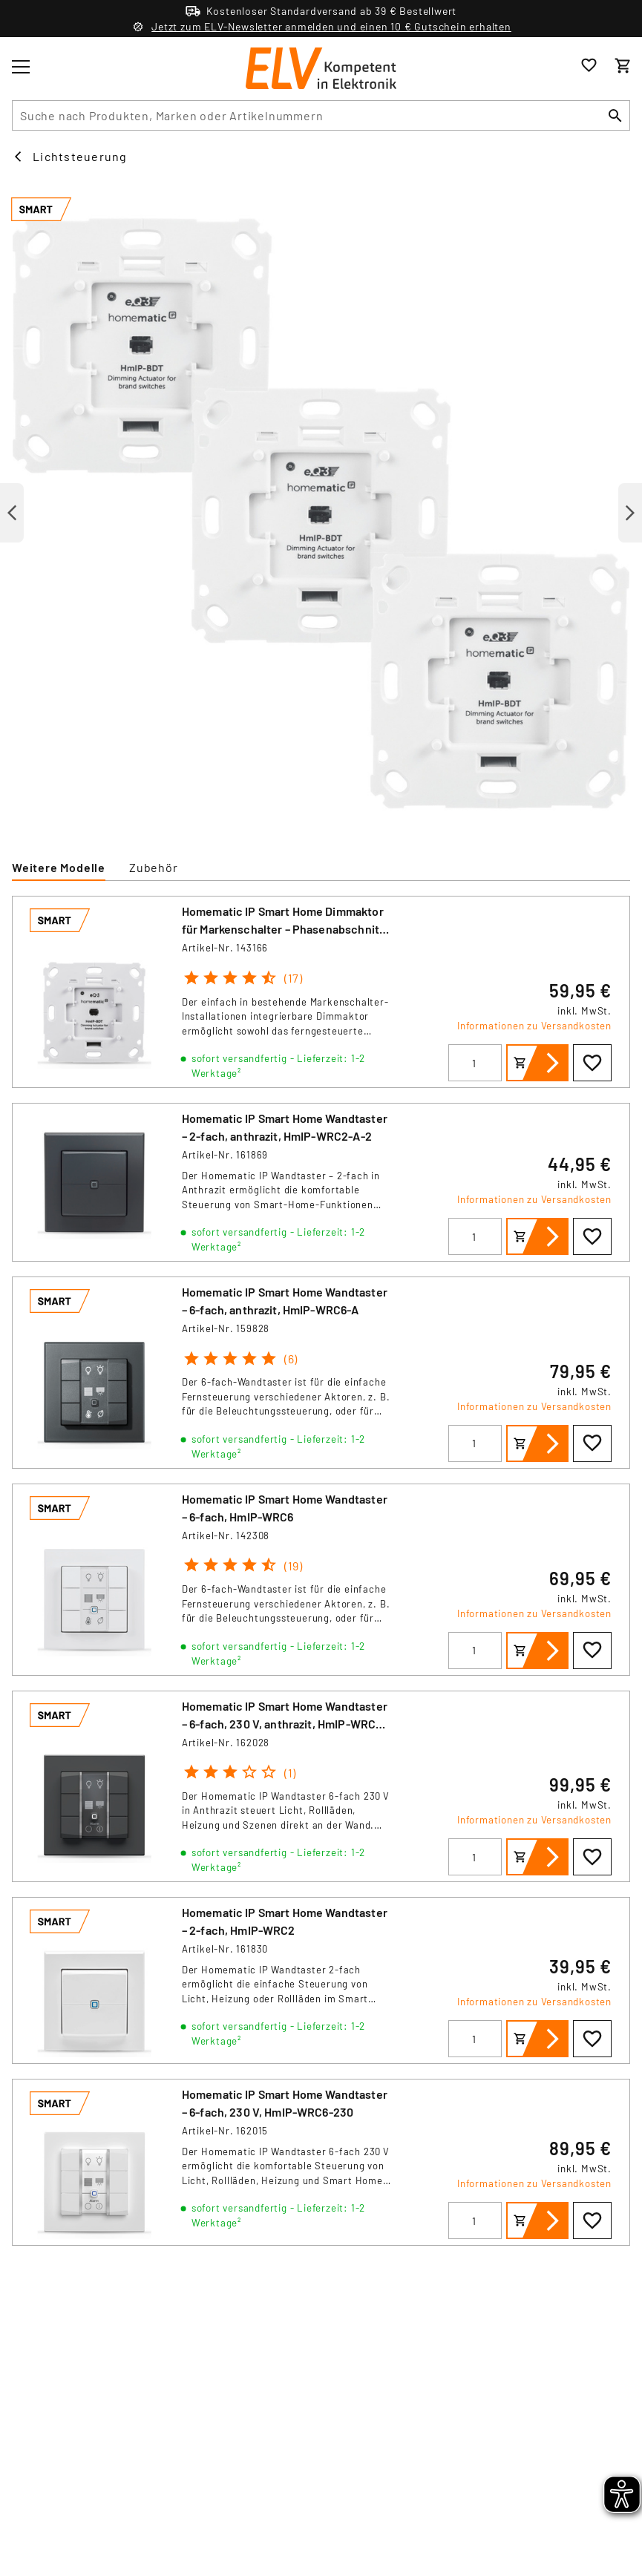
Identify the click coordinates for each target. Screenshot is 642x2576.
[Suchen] (615, 115)
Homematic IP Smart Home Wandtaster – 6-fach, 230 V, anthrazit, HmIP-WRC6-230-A (284, 1724)
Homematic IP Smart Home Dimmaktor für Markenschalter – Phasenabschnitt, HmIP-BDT (284, 929)
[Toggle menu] (21, 67)
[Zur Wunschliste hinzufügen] (592, 1062)
